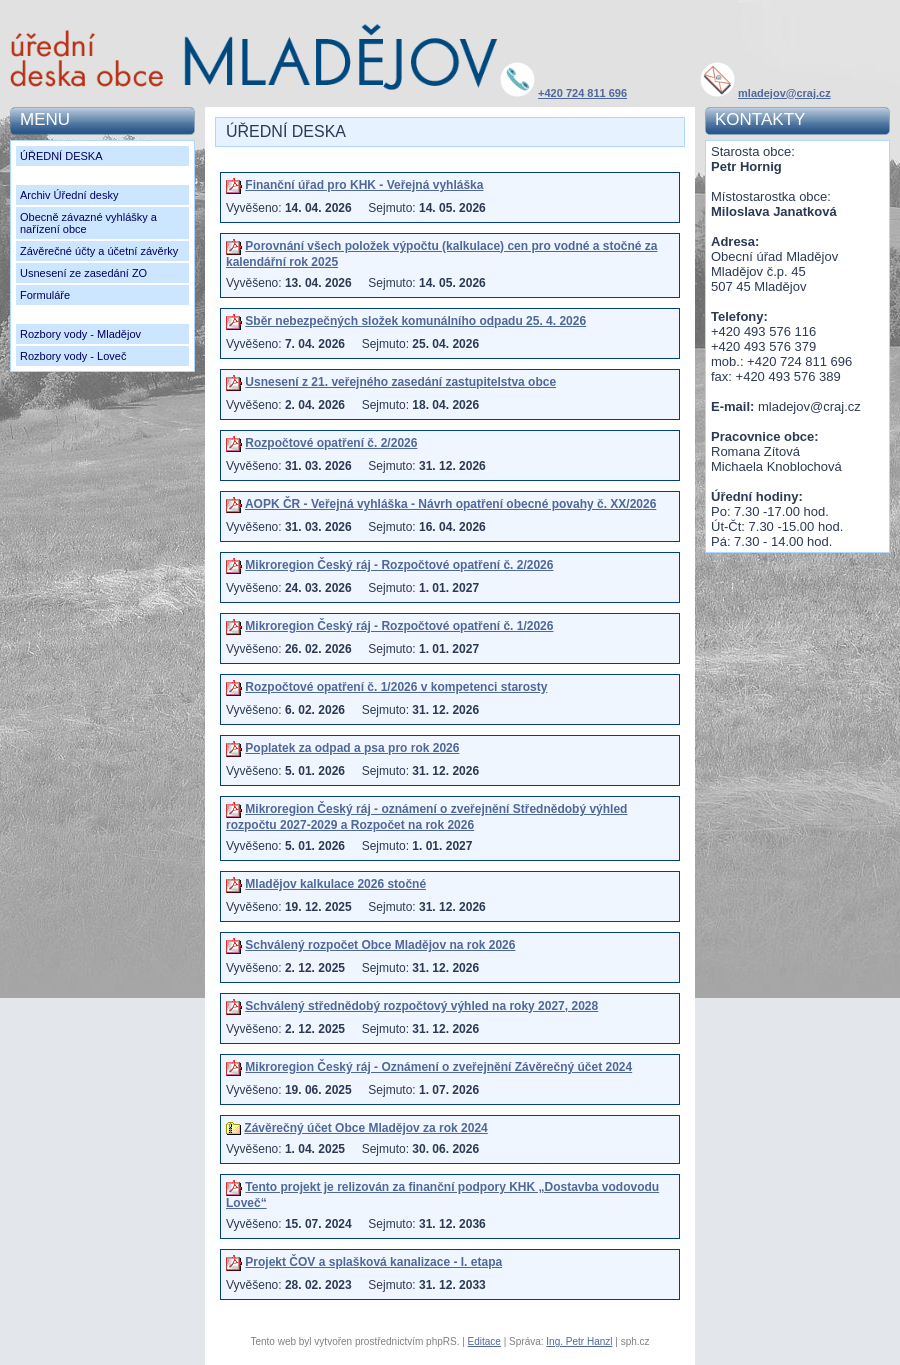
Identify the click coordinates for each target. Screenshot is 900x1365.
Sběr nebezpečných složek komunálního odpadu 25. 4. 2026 (415, 321)
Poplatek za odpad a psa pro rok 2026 (352, 748)
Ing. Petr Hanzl (579, 1341)
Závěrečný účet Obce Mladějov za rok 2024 (365, 1128)
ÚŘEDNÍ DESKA (61, 156)
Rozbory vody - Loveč (73, 356)
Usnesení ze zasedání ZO (83, 273)
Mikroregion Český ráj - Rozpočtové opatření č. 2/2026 (399, 565)
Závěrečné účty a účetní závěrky (99, 251)
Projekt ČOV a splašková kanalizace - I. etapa (373, 1262)
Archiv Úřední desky (69, 195)
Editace (484, 1341)
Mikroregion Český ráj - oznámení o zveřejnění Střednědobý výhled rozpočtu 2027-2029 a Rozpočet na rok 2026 (426, 817)
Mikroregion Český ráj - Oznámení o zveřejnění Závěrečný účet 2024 (438, 1067)
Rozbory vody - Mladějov (80, 334)
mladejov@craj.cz (784, 93)
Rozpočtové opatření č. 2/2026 (331, 443)
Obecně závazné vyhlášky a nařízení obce (88, 223)
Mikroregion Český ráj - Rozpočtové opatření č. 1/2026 (399, 626)
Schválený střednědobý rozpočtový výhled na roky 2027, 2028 (421, 1006)
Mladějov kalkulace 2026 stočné (335, 884)
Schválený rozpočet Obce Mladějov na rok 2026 (380, 945)
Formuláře (45, 295)
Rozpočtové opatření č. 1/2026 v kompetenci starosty (396, 687)
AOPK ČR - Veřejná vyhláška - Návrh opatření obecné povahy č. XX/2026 (451, 504)
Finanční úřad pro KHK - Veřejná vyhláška (364, 185)
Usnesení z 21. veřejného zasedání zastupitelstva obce (400, 382)
